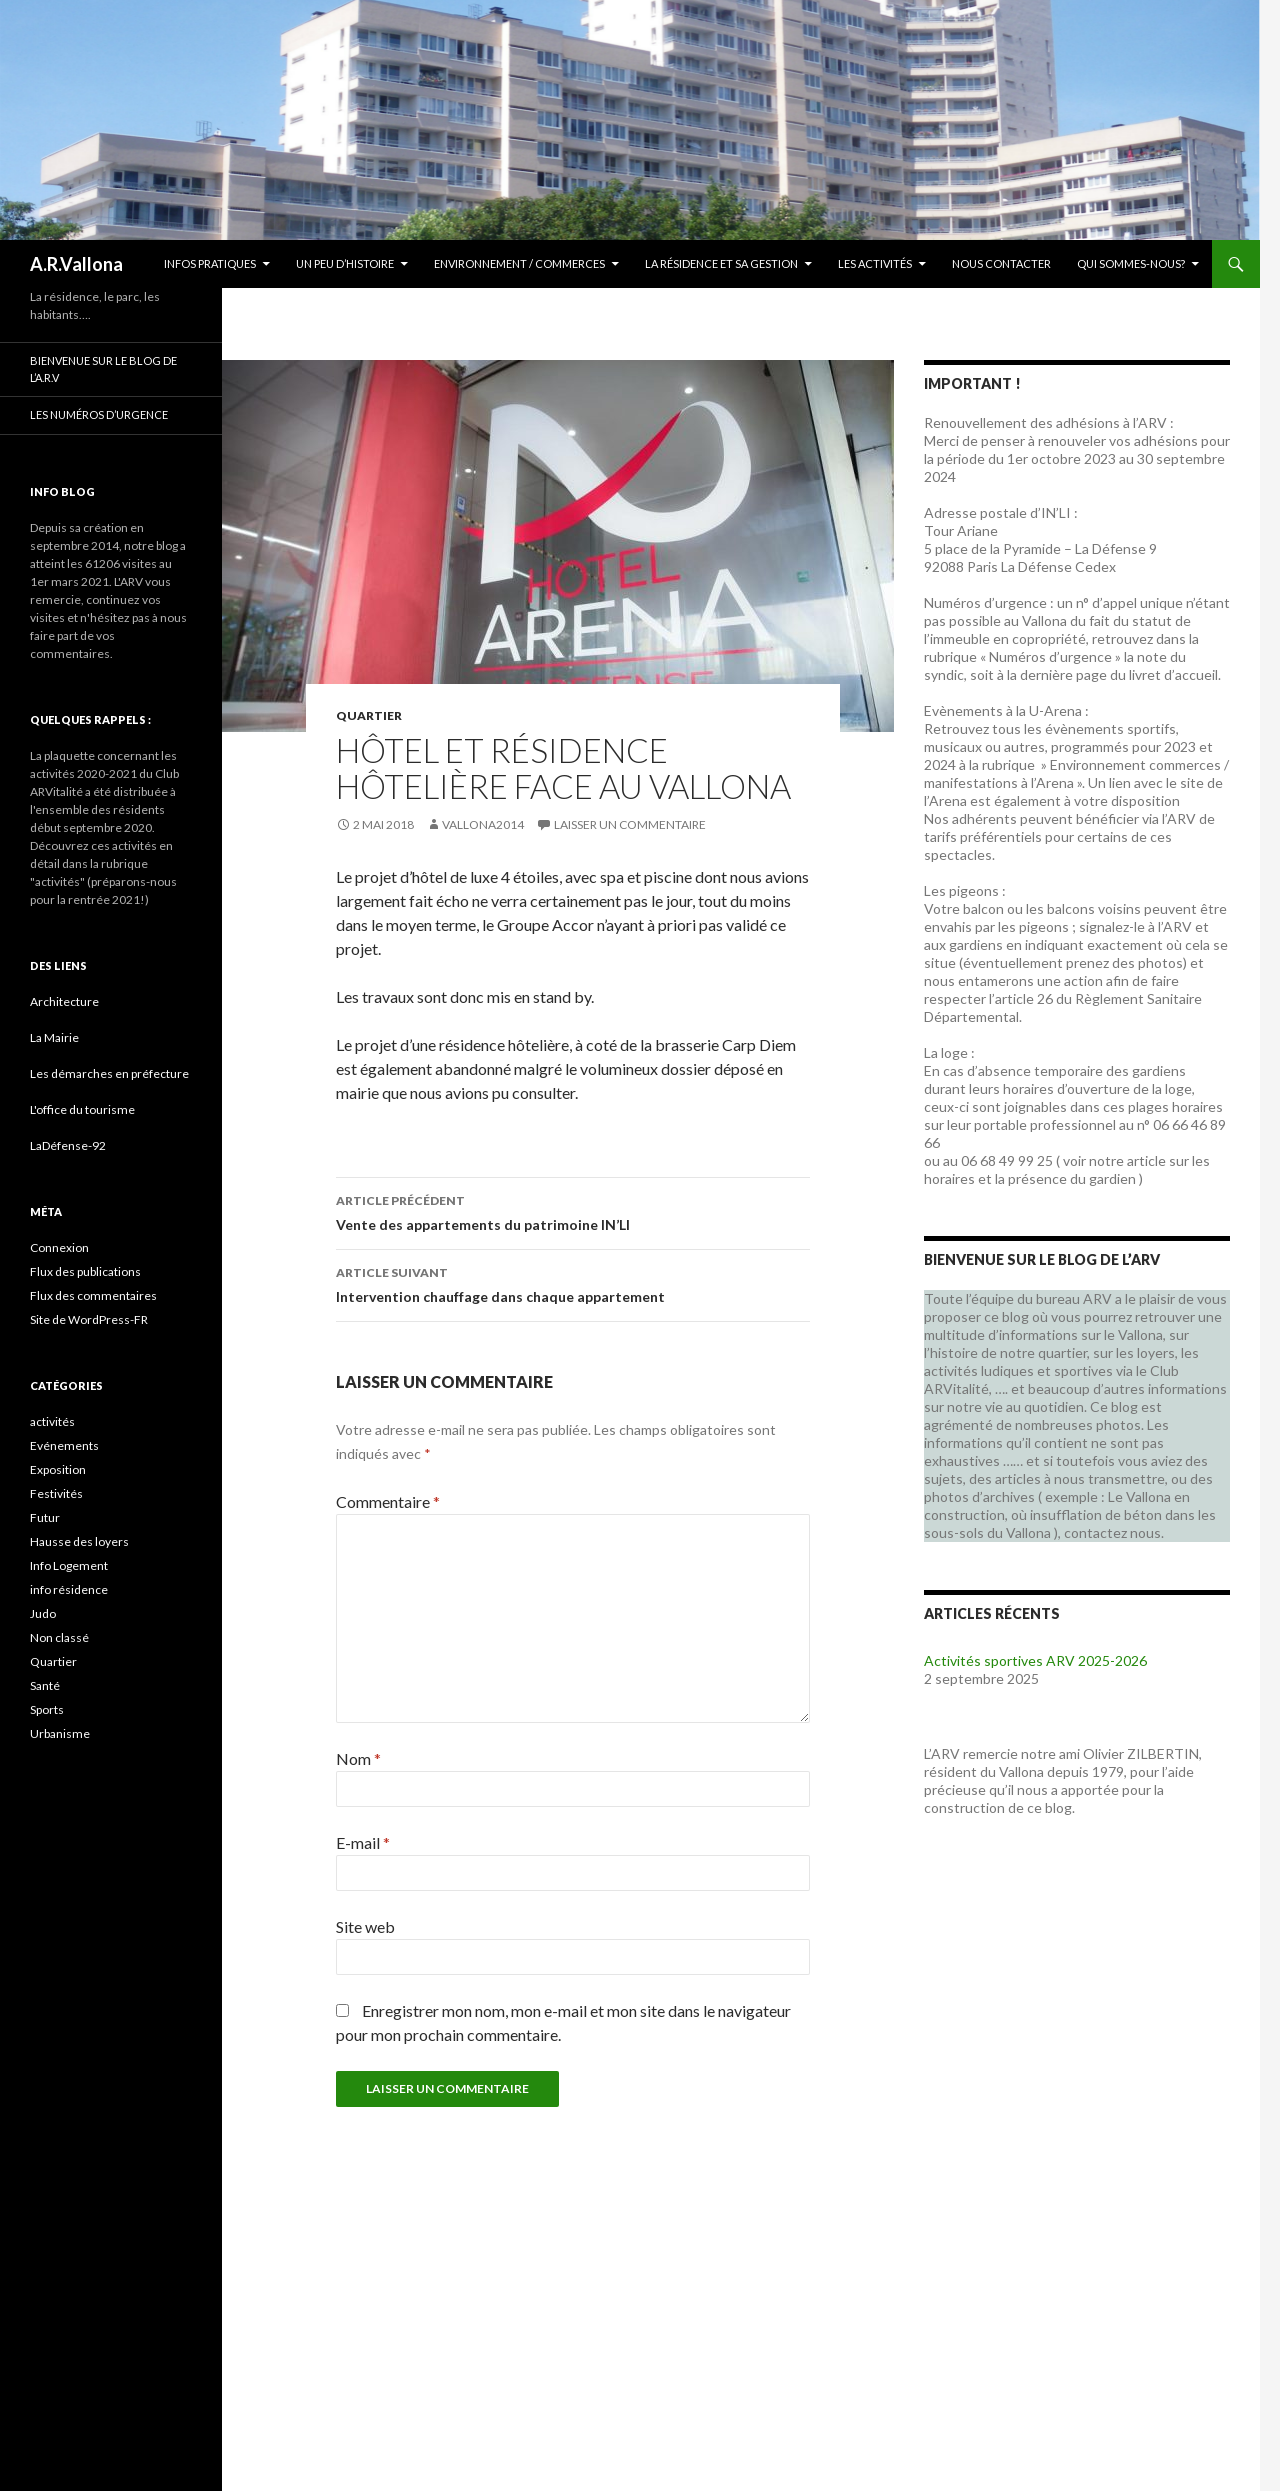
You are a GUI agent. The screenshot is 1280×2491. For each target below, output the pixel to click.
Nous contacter (1001, 263)
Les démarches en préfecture (109, 1073)
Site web (365, 1926)
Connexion (59, 1247)
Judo (43, 1613)
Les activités (875, 263)
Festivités (56, 1493)
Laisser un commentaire (630, 824)
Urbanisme (60, 1733)
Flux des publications (85, 1271)
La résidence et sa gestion (721, 263)
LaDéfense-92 (68, 1145)
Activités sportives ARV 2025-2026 (1035, 1660)
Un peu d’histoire (345, 263)
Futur (45, 1517)
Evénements (64, 1445)
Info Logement (69, 1565)
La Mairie (54, 1037)
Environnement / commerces (519, 263)
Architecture (64, 1001)
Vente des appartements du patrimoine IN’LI (573, 1211)
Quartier (369, 715)
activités (52, 1421)
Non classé (59, 1637)
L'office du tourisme (82, 1109)
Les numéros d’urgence (99, 414)
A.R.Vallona (76, 264)
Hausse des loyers (79, 1541)
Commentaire (388, 1501)
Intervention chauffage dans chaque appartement (573, 1283)
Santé (45, 1685)
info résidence (69, 1589)
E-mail (363, 1842)
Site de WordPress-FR (89, 1319)
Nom (358, 1758)
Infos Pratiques (210, 263)
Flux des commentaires (93, 1295)
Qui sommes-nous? (1131, 263)
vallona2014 (483, 824)
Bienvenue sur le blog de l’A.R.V (103, 369)
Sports (47, 1709)
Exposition (58, 1469)
